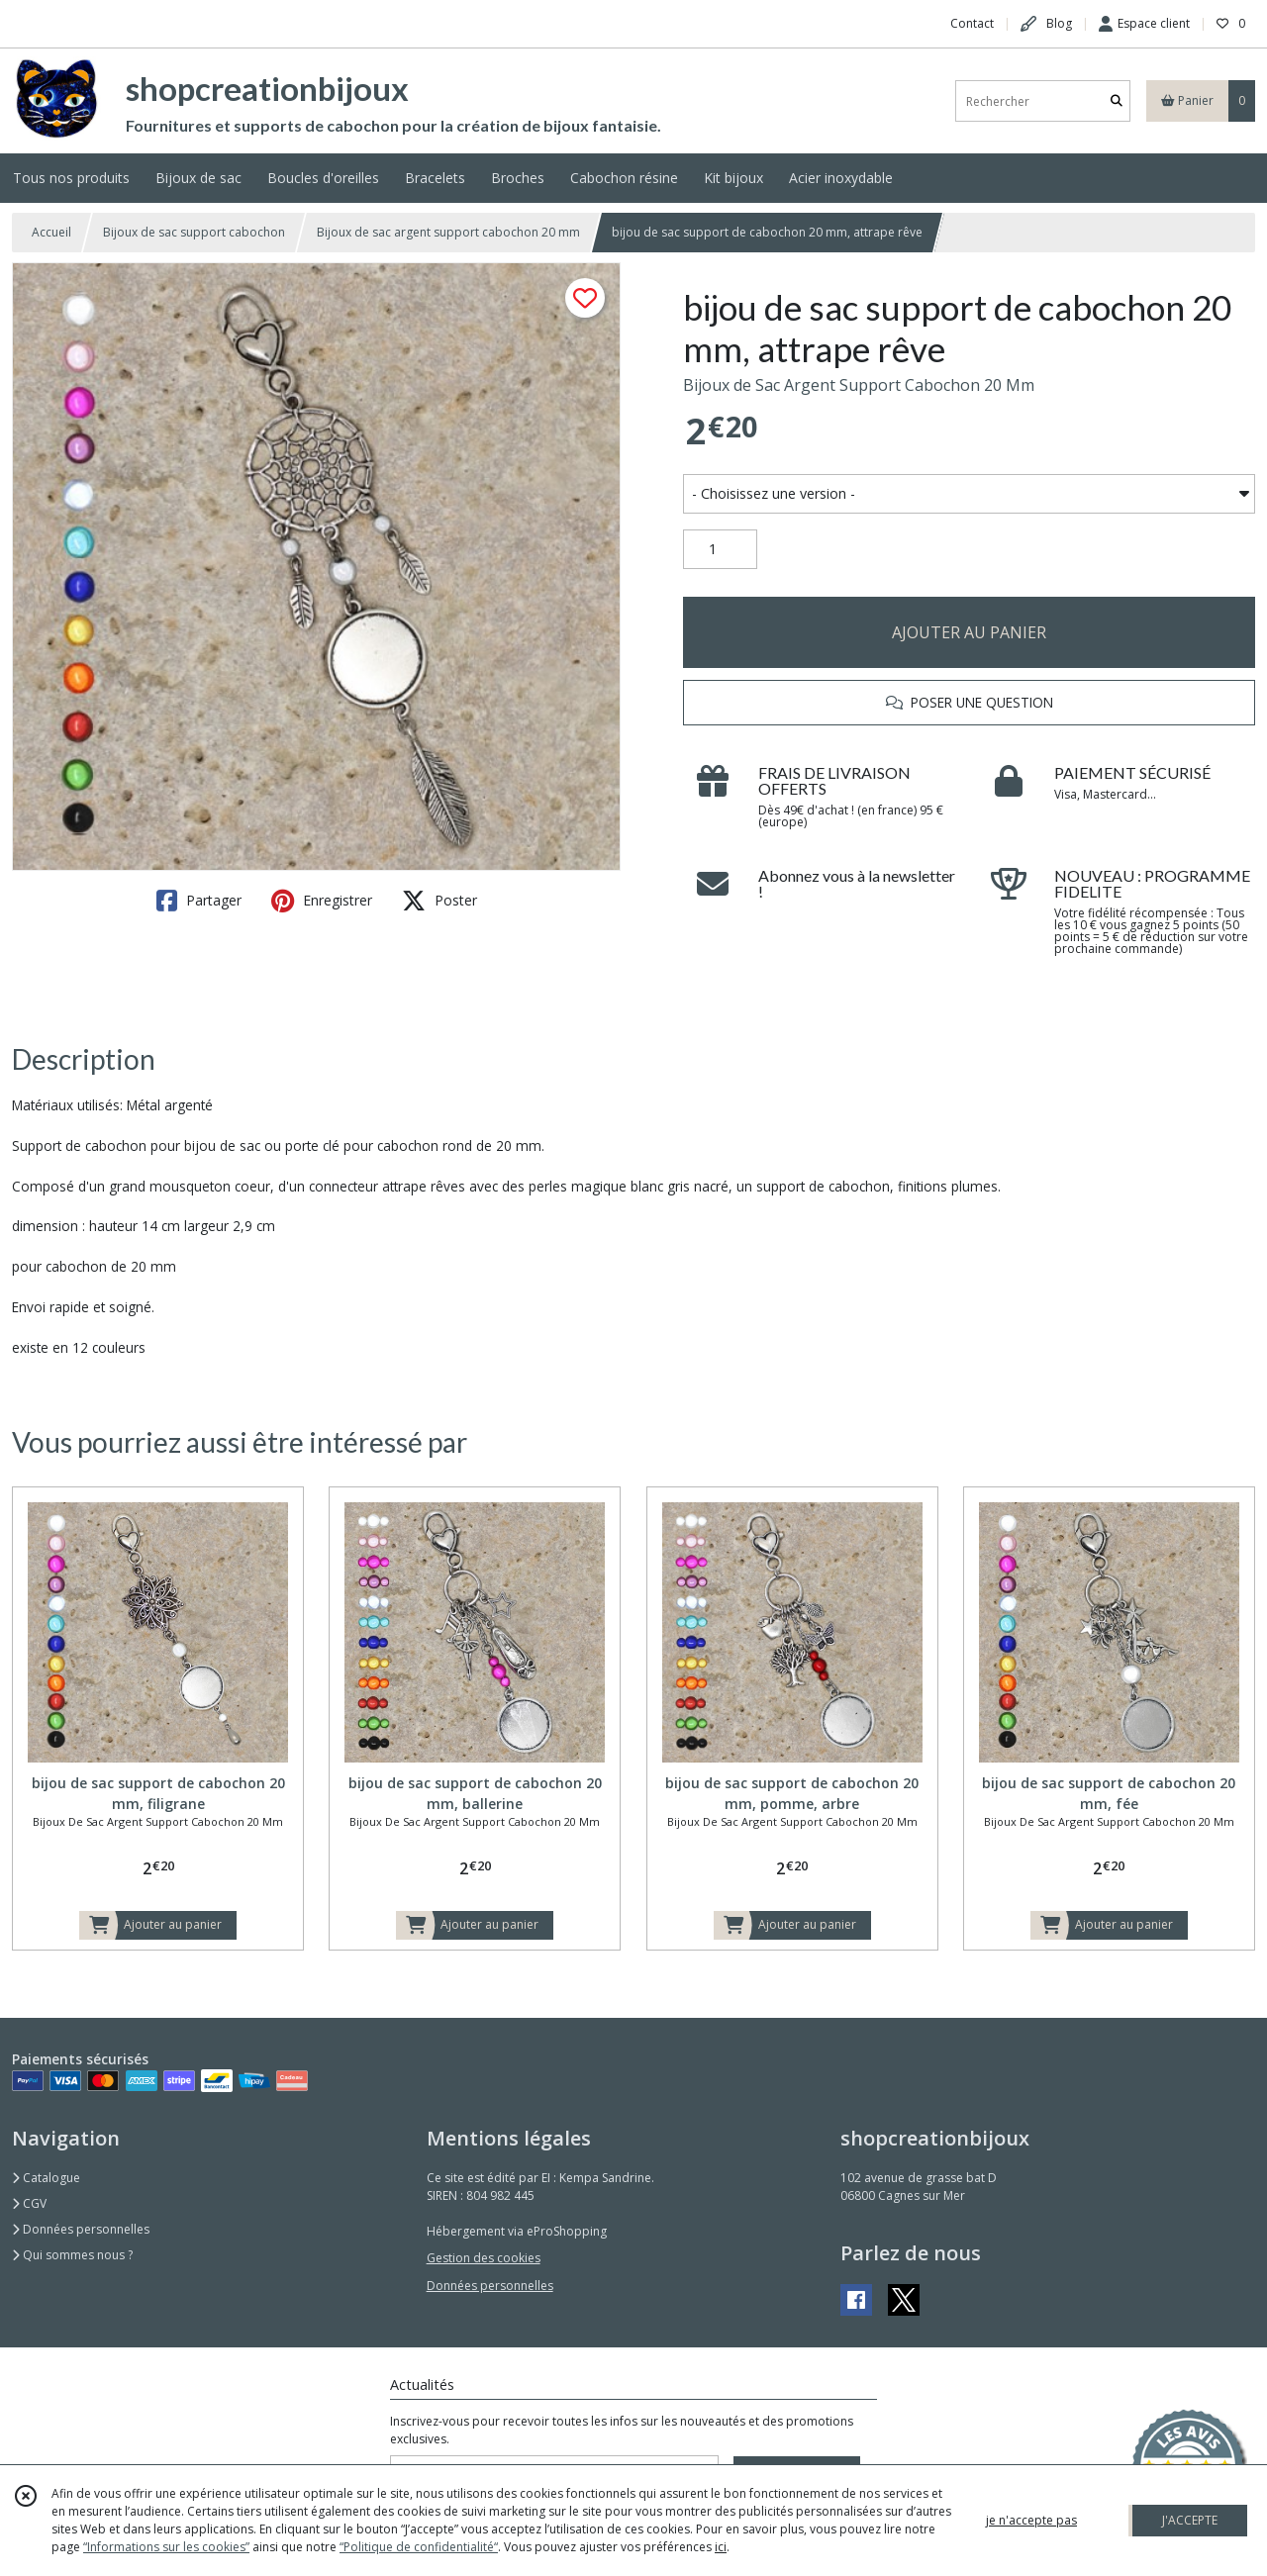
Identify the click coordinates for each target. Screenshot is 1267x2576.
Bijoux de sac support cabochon (194, 232)
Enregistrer (321, 900)
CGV (29, 2203)
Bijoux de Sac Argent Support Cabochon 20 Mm (858, 385)
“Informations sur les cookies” (166, 2546)
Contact (972, 23)
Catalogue (46, 2177)
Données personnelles (80, 2229)
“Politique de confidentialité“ (419, 2546)
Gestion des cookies (483, 2257)
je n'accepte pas (1031, 2520)
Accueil (51, 232)
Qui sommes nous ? (72, 2254)
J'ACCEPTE (1190, 2520)
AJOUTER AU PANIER (969, 632)
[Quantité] (720, 549)
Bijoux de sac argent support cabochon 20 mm (448, 232)
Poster (439, 900)
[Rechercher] (1116, 101)
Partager (199, 900)
